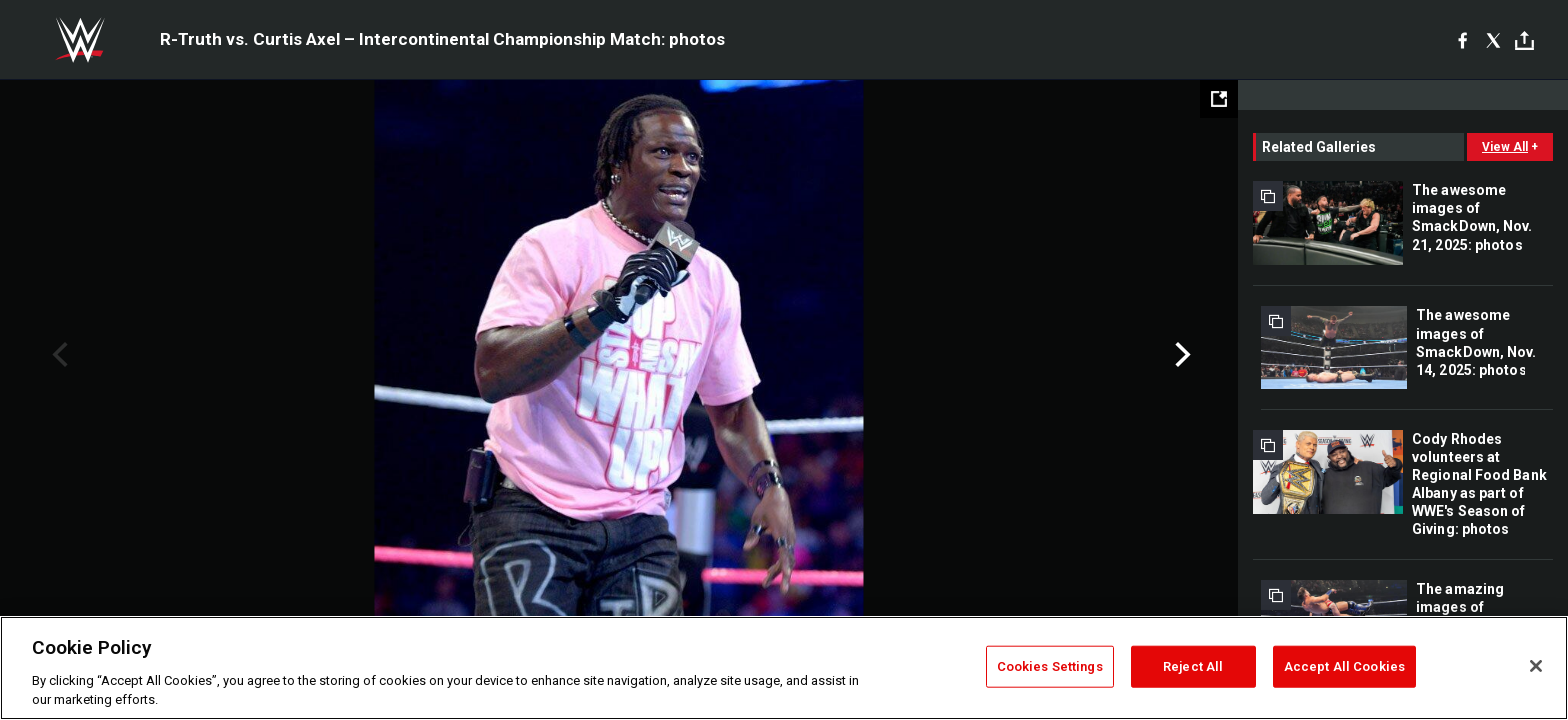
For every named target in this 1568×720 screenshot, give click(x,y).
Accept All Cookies (1344, 666)
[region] (784, 668)
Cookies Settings (1050, 666)
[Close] (1536, 666)
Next (1180, 355)
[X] (1493, 40)
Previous (57, 355)
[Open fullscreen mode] (1219, 99)
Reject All (1193, 666)
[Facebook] (1462, 40)
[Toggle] (1524, 40)
